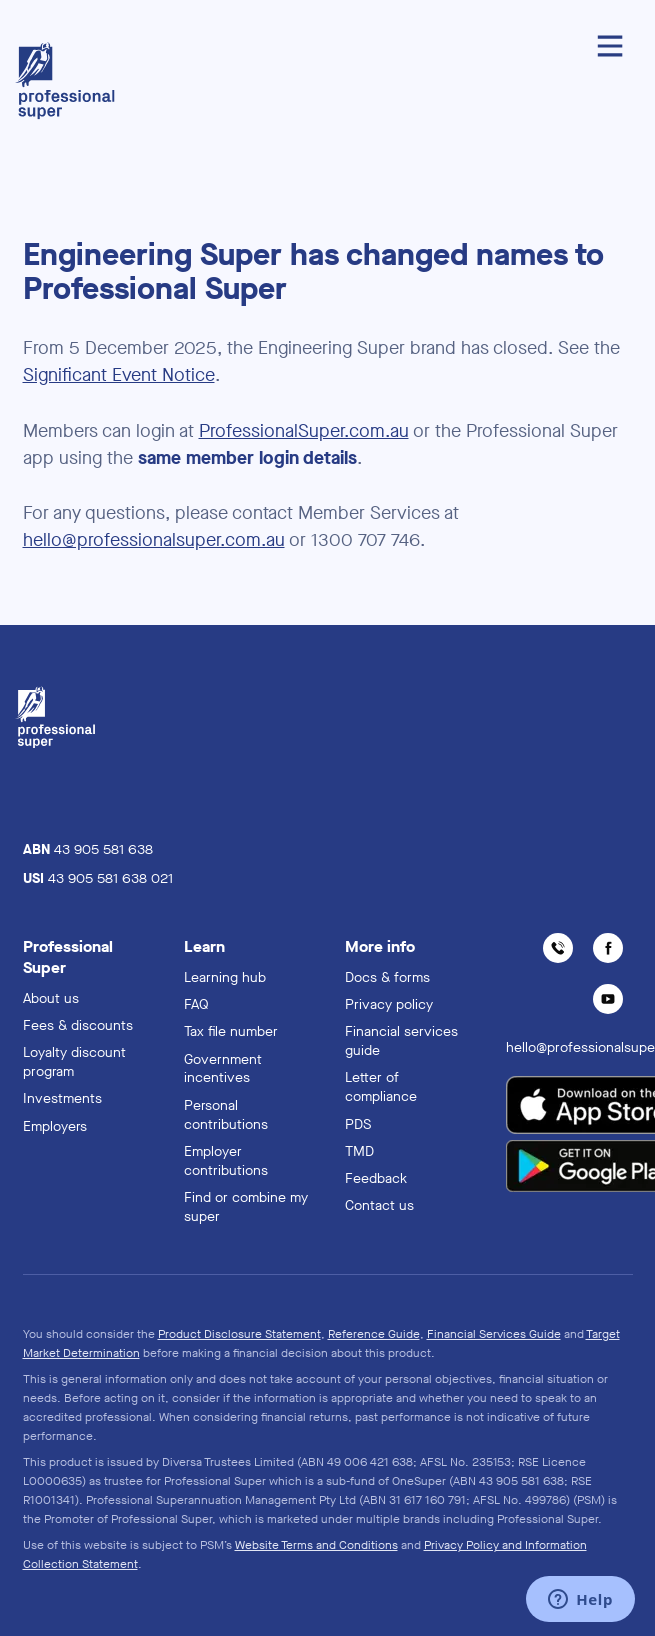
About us (51, 998)
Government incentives (223, 1069)
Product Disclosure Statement (239, 1334)
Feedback (376, 1178)
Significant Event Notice (119, 375)
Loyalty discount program (74, 1062)
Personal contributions (226, 1115)
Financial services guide (401, 1041)
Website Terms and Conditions (316, 1545)
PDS (358, 1124)
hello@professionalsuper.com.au (154, 540)
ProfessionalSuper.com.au (304, 431)
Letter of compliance (381, 1087)
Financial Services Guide (494, 1334)
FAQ (196, 1004)
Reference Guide (374, 1334)
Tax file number (231, 1031)
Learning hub (225, 977)
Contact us (379, 1205)
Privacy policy (389, 1004)
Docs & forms (387, 977)
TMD (359, 1151)
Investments (62, 1098)
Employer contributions (226, 1161)
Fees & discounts (78, 1025)
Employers (55, 1126)
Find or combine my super (246, 1207)
